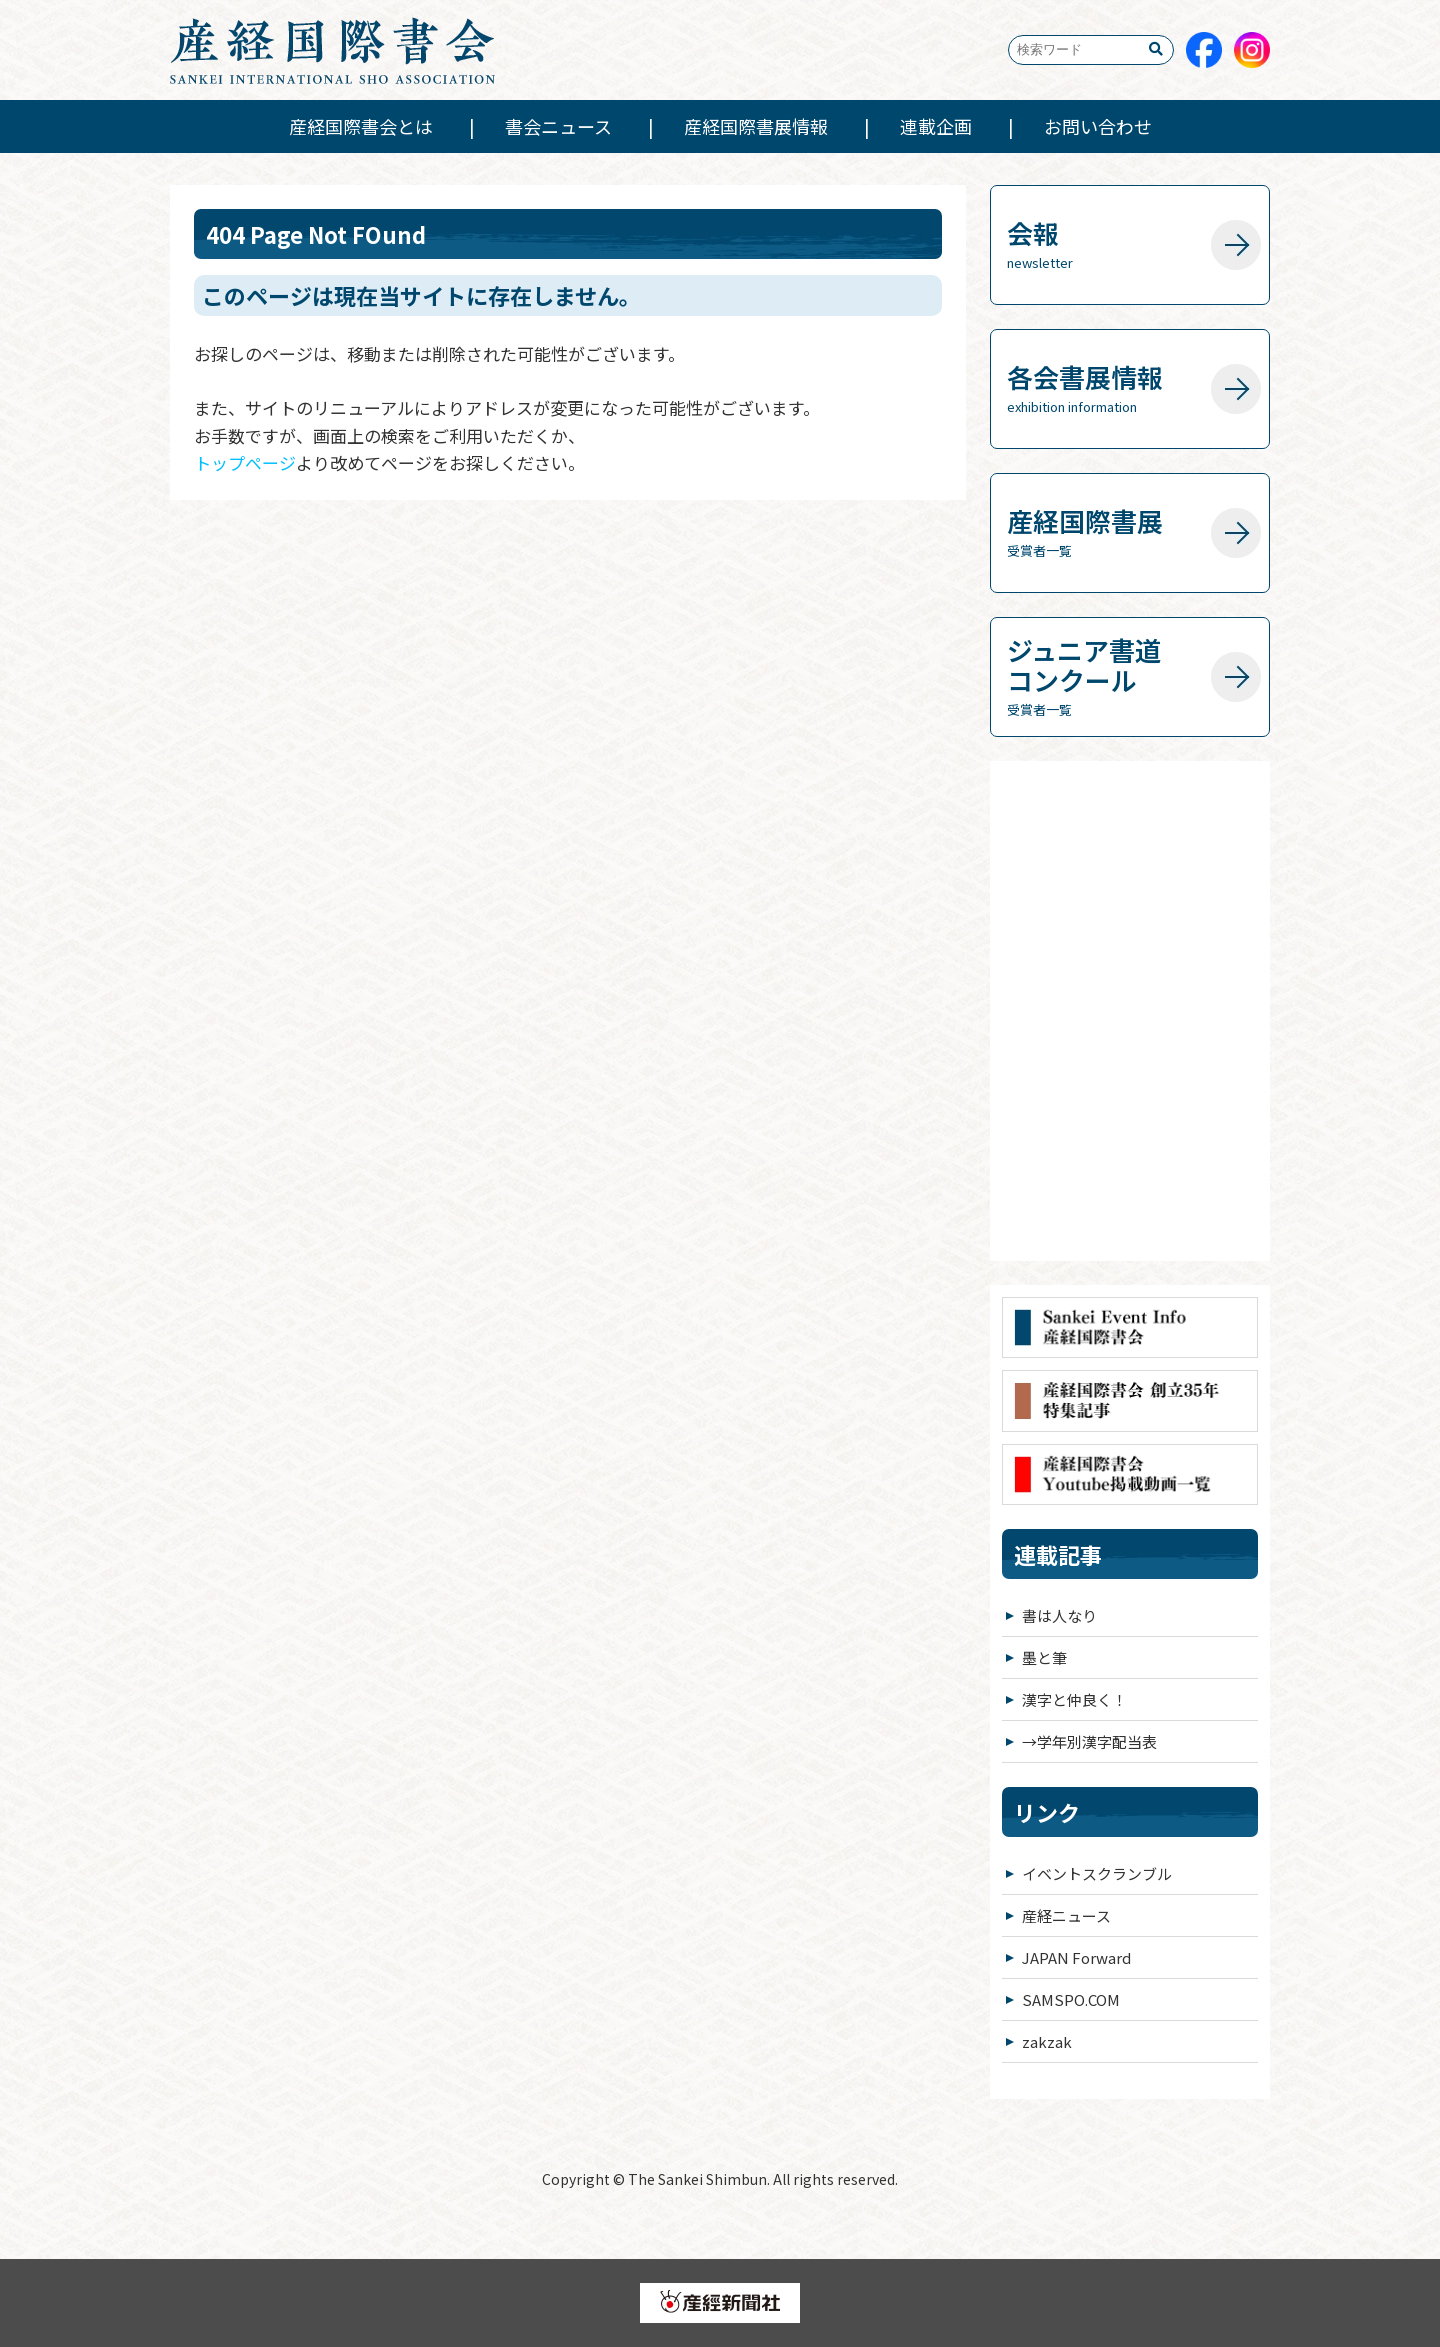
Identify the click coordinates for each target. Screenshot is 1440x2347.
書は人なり (1059, 1615)
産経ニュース (1066, 1915)
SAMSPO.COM (1071, 1999)
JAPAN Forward (1076, 1957)
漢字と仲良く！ (1074, 1699)
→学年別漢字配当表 (1089, 1741)
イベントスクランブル (1097, 1873)
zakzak (1047, 2041)
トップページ (245, 462)
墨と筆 (1044, 1657)
